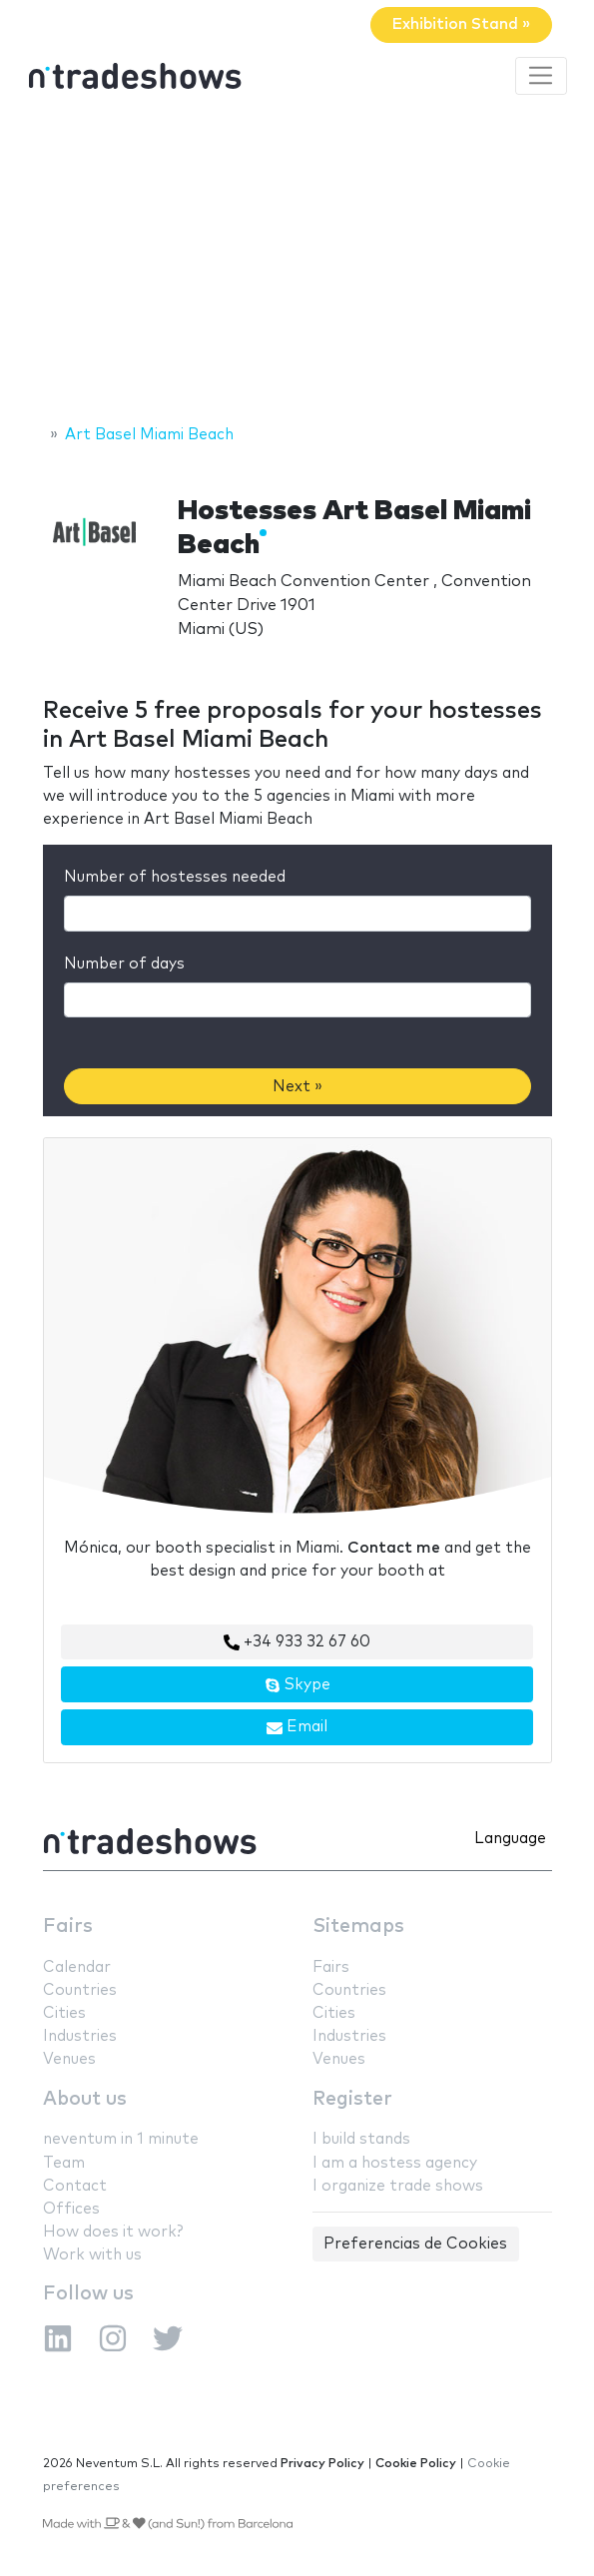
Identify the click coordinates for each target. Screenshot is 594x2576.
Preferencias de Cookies (415, 2244)
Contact (75, 2186)
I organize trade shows (397, 2186)
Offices (71, 2209)
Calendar (77, 1967)
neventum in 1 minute (121, 2139)
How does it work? (113, 2232)
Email (297, 1727)
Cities (64, 2013)
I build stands (361, 2139)
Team (64, 2163)
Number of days (124, 964)
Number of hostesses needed (175, 877)
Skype (297, 1685)
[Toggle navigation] (541, 76)
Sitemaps (358, 1926)
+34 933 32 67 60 (297, 1642)
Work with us (92, 2255)
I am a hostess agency (394, 2163)
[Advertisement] (297, 262)
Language (510, 1838)
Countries (80, 1990)
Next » (297, 1086)
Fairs (68, 1926)
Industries (80, 2036)
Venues (69, 2059)
